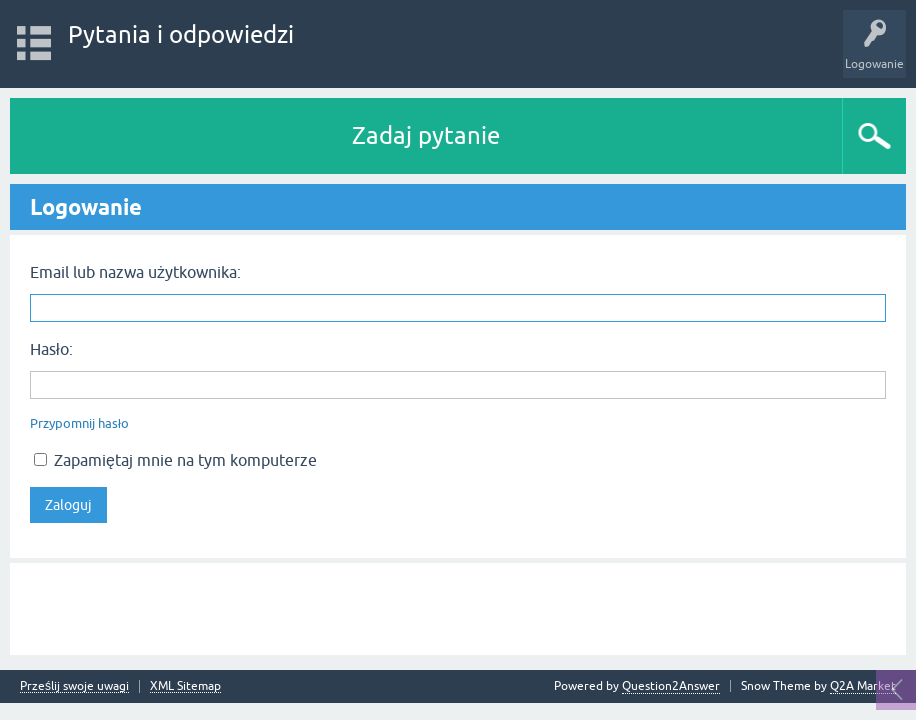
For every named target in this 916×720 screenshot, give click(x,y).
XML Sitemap (185, 686)
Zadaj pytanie (426, 135)
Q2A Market (863, 686)
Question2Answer (671, 686)
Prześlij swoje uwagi (74, 686)
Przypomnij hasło (79, 423)
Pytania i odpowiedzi (181, 34)
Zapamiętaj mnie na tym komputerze (175, 460)
